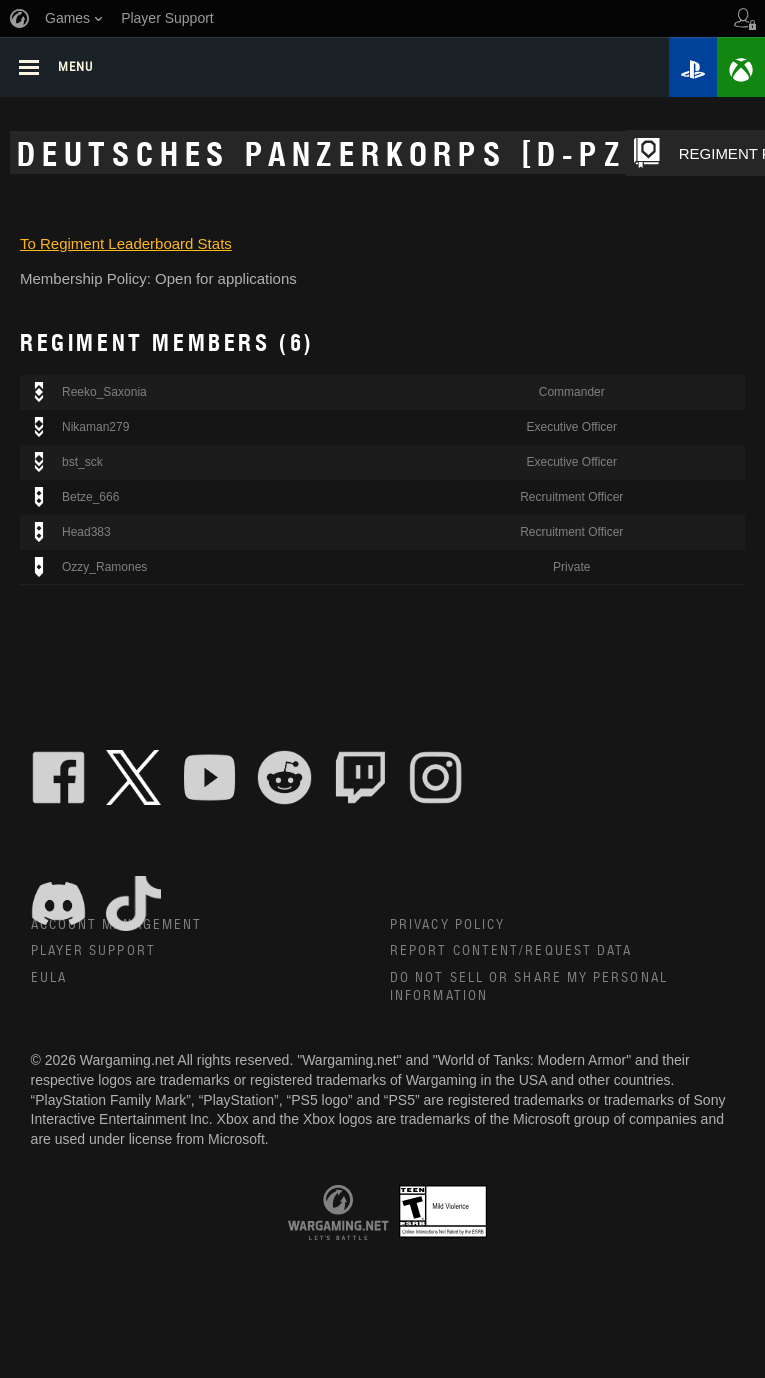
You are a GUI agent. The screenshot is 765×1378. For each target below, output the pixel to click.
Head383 (86, 535)
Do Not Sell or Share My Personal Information (529, 989)
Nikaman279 (95, 430)
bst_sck (82, 465)
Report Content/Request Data (511, 953)
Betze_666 (90, 500)
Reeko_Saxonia (104, 395)
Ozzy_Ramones (104, 569)
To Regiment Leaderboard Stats (126, 245)
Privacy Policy (447, 927)
